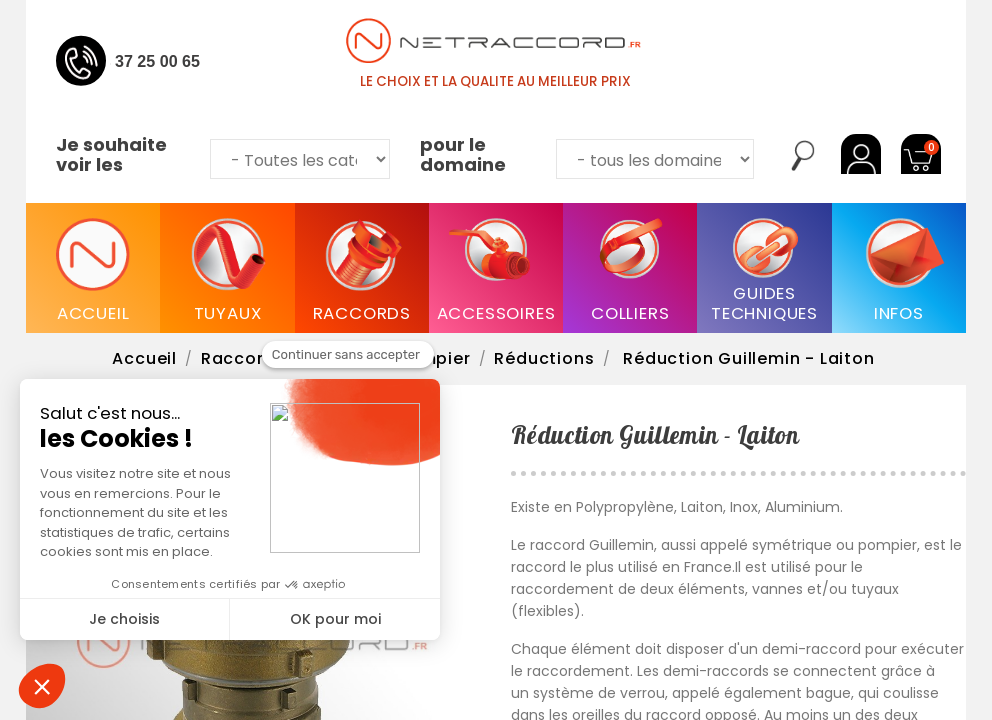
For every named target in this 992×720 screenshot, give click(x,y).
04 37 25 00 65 (146, 61)
